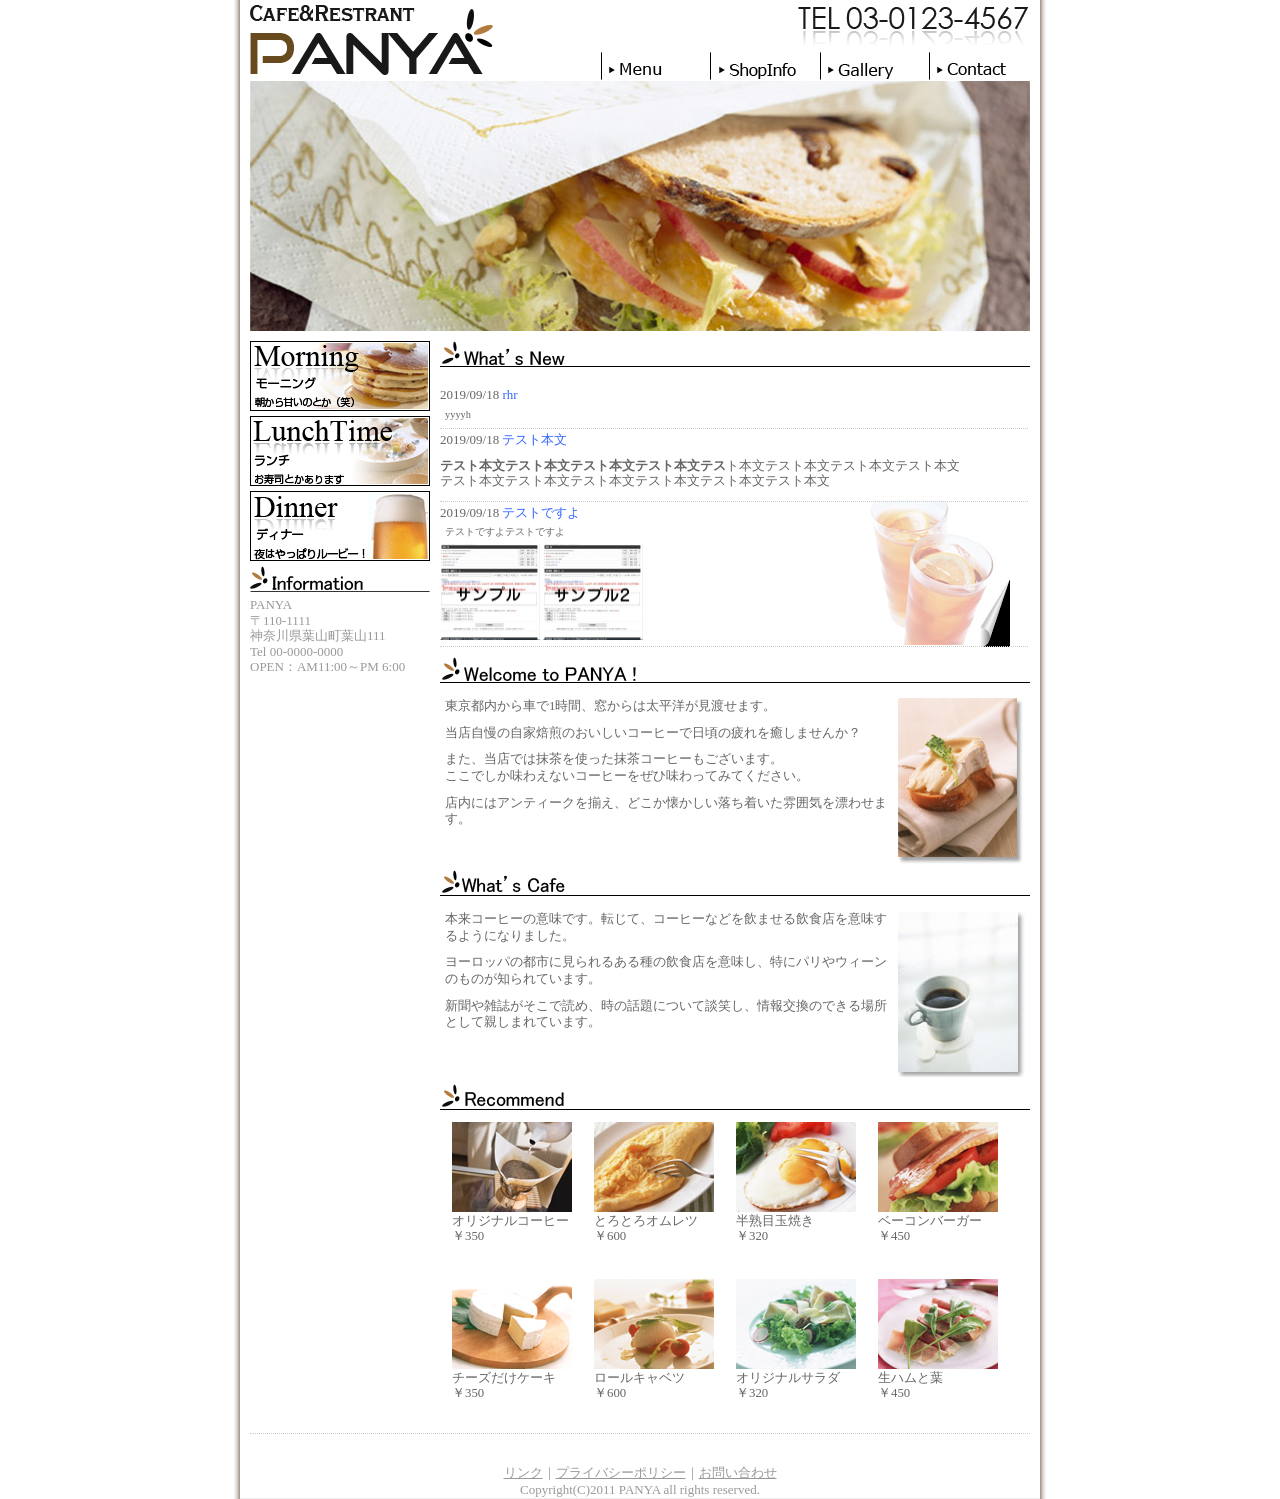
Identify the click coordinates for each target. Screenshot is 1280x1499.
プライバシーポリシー (621, 1472)
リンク (523, 1472)
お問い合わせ (738, 1472)
